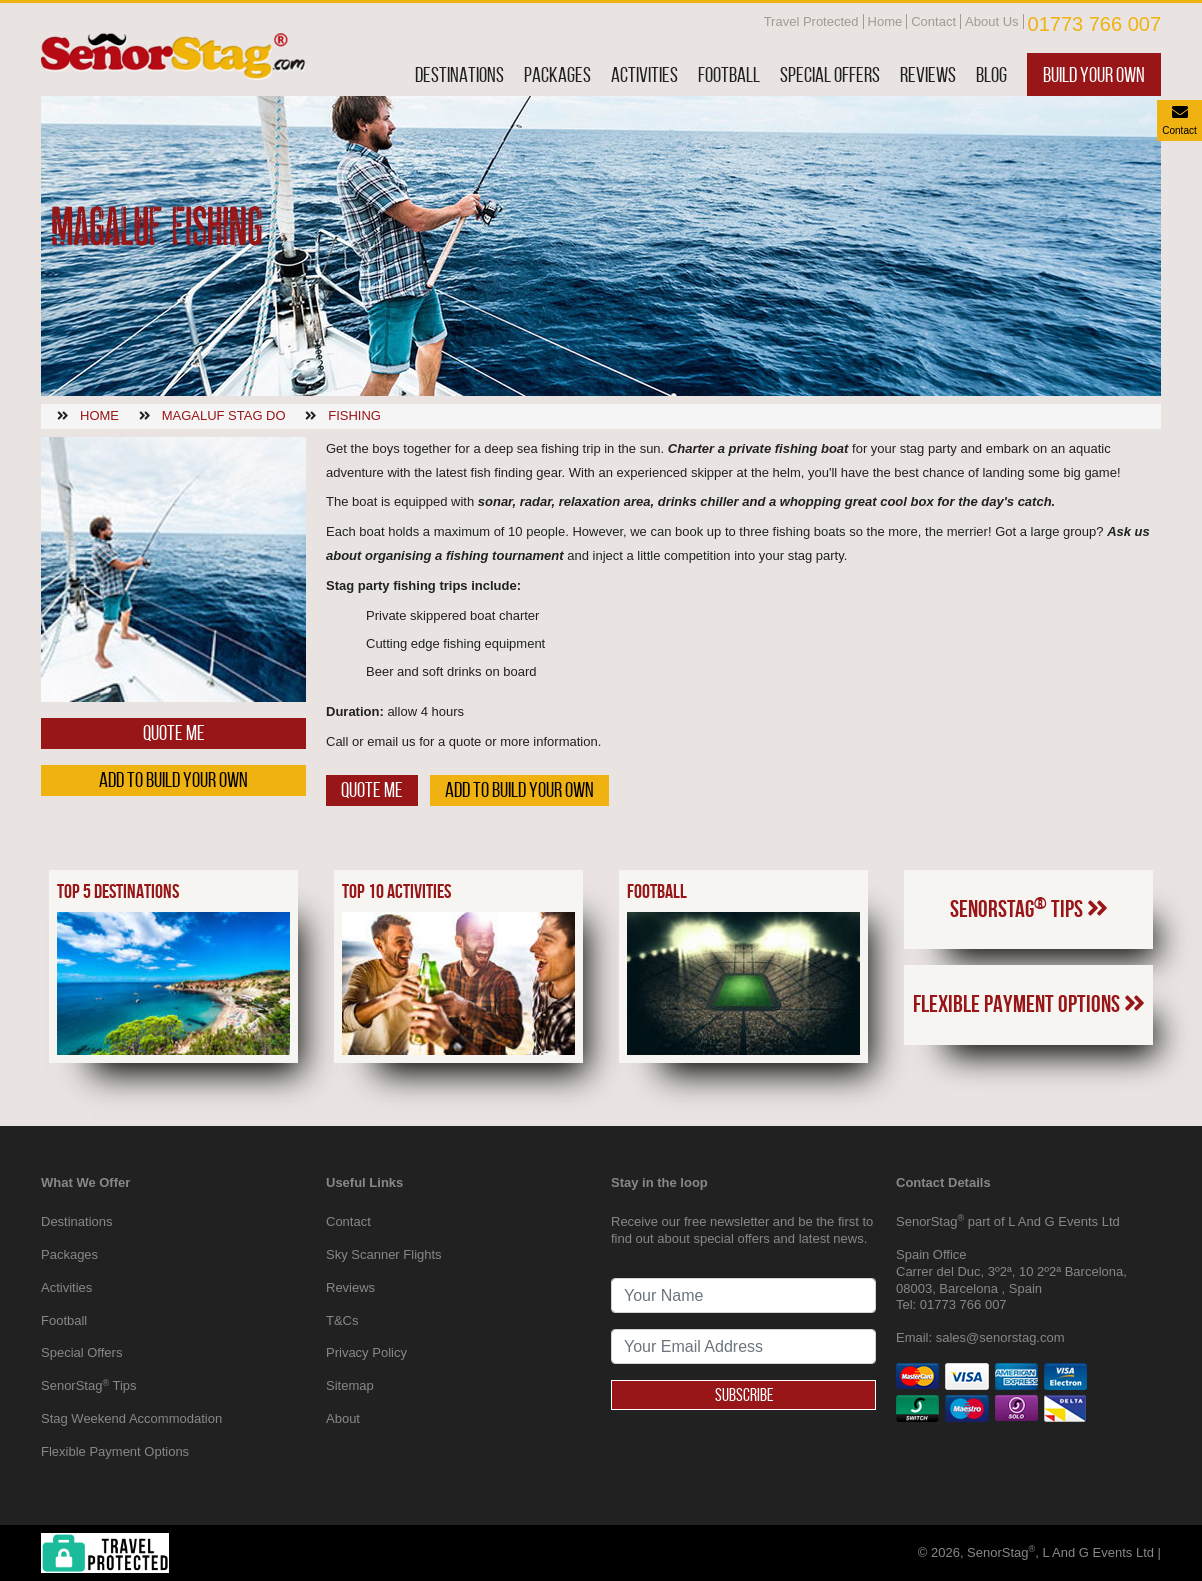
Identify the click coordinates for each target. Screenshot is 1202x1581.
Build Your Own (1094, 74)
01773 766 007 (1094, 24)
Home (885, 21)
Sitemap (350, 1385)
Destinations (459, 74)
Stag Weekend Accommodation (131, 1418)
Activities (644, 74)
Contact (933, 21)
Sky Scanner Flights (384, 1254)
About (343, 1418)
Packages (557, 74)
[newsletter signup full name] (743, 1295)
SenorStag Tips (1029, 908)
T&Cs (342, 1320)
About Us (991, 21)
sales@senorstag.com (1000, 1337)
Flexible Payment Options (1029, 1004)
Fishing (354, 415)
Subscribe (744, 1395)
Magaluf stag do (224, 415)
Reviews (928, 74)
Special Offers (830, 74)
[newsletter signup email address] (743, 1346)
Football (729, 74)
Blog (991, 74)
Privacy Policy (366, 1352)
